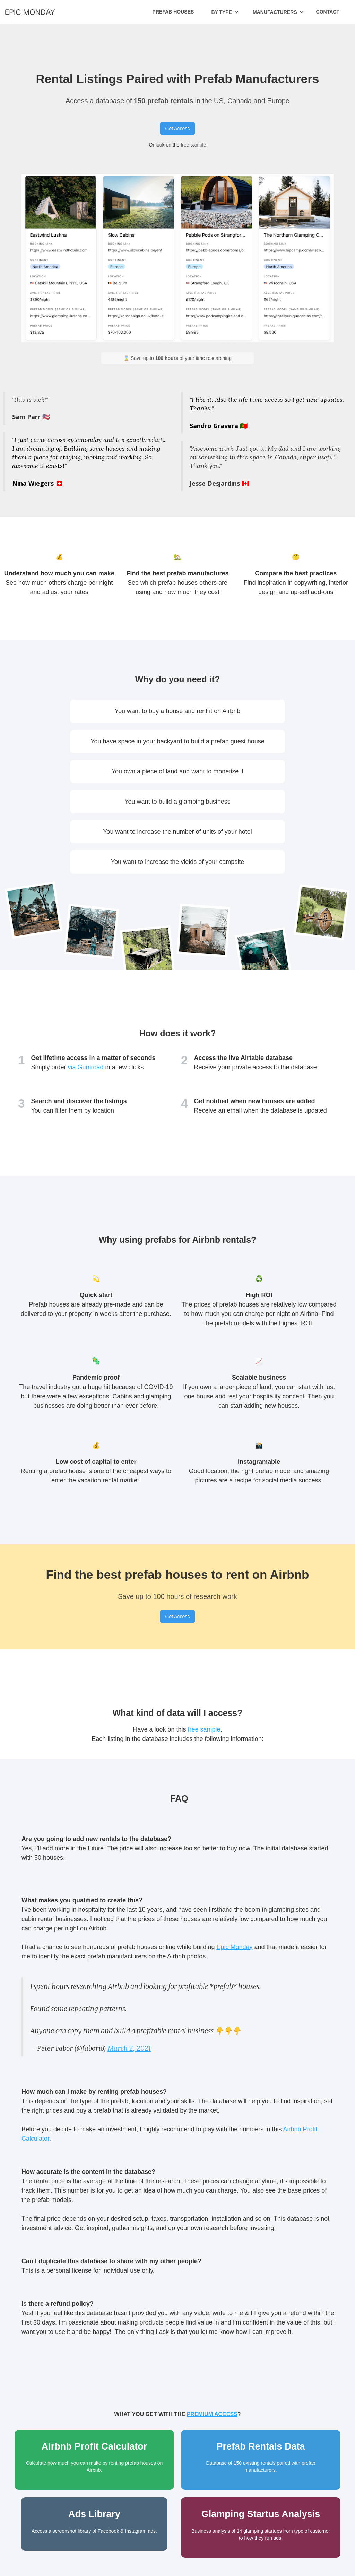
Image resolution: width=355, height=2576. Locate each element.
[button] (225, 12)
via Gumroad (86, 1067)
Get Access (177, 128)
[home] (30, 11)
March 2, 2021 (129, 2048)
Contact (327, 12)
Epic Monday (234, 1947)
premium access (212, 2414)
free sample (193, 145)
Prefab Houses (173, 12)
